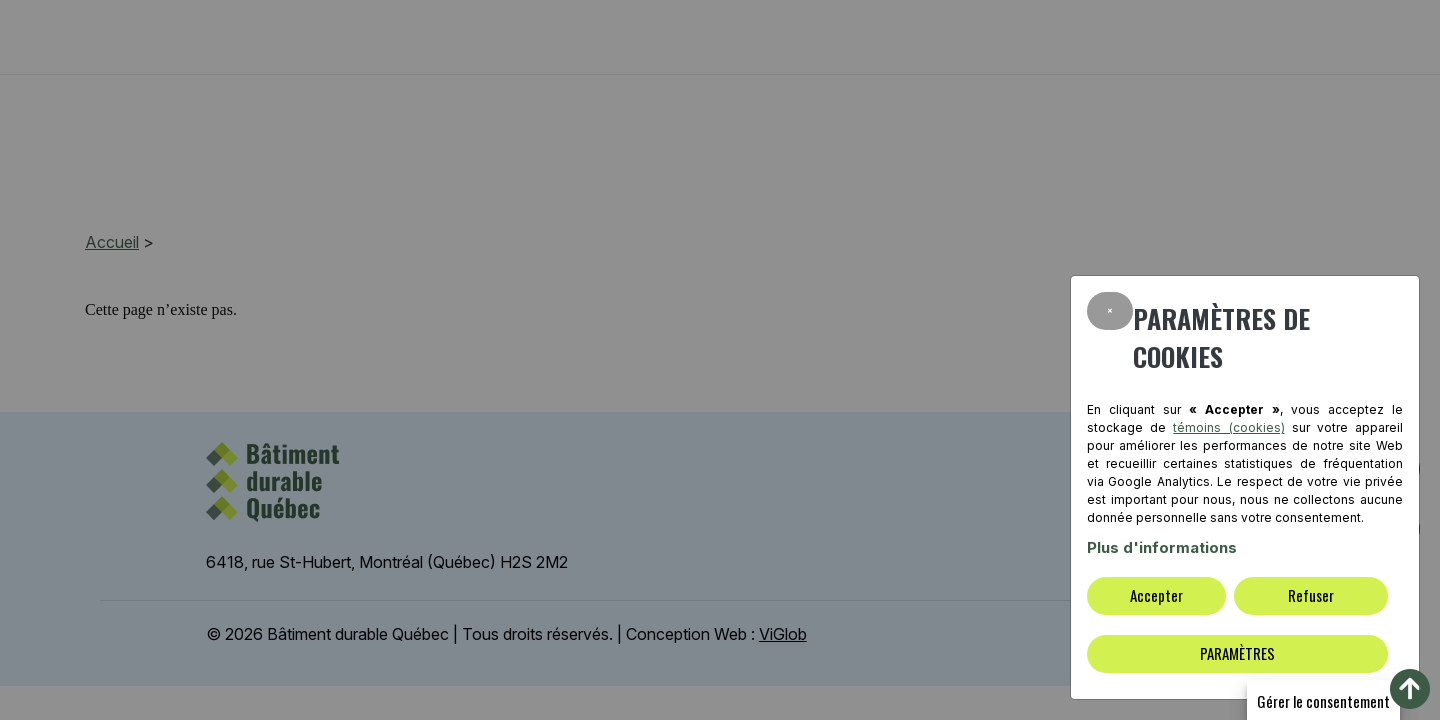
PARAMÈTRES (1237, 653)
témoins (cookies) (1228, 427)
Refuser (1311, 595)
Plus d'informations (1162, 547)
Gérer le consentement (1323, 701)
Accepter (1156, 595)
